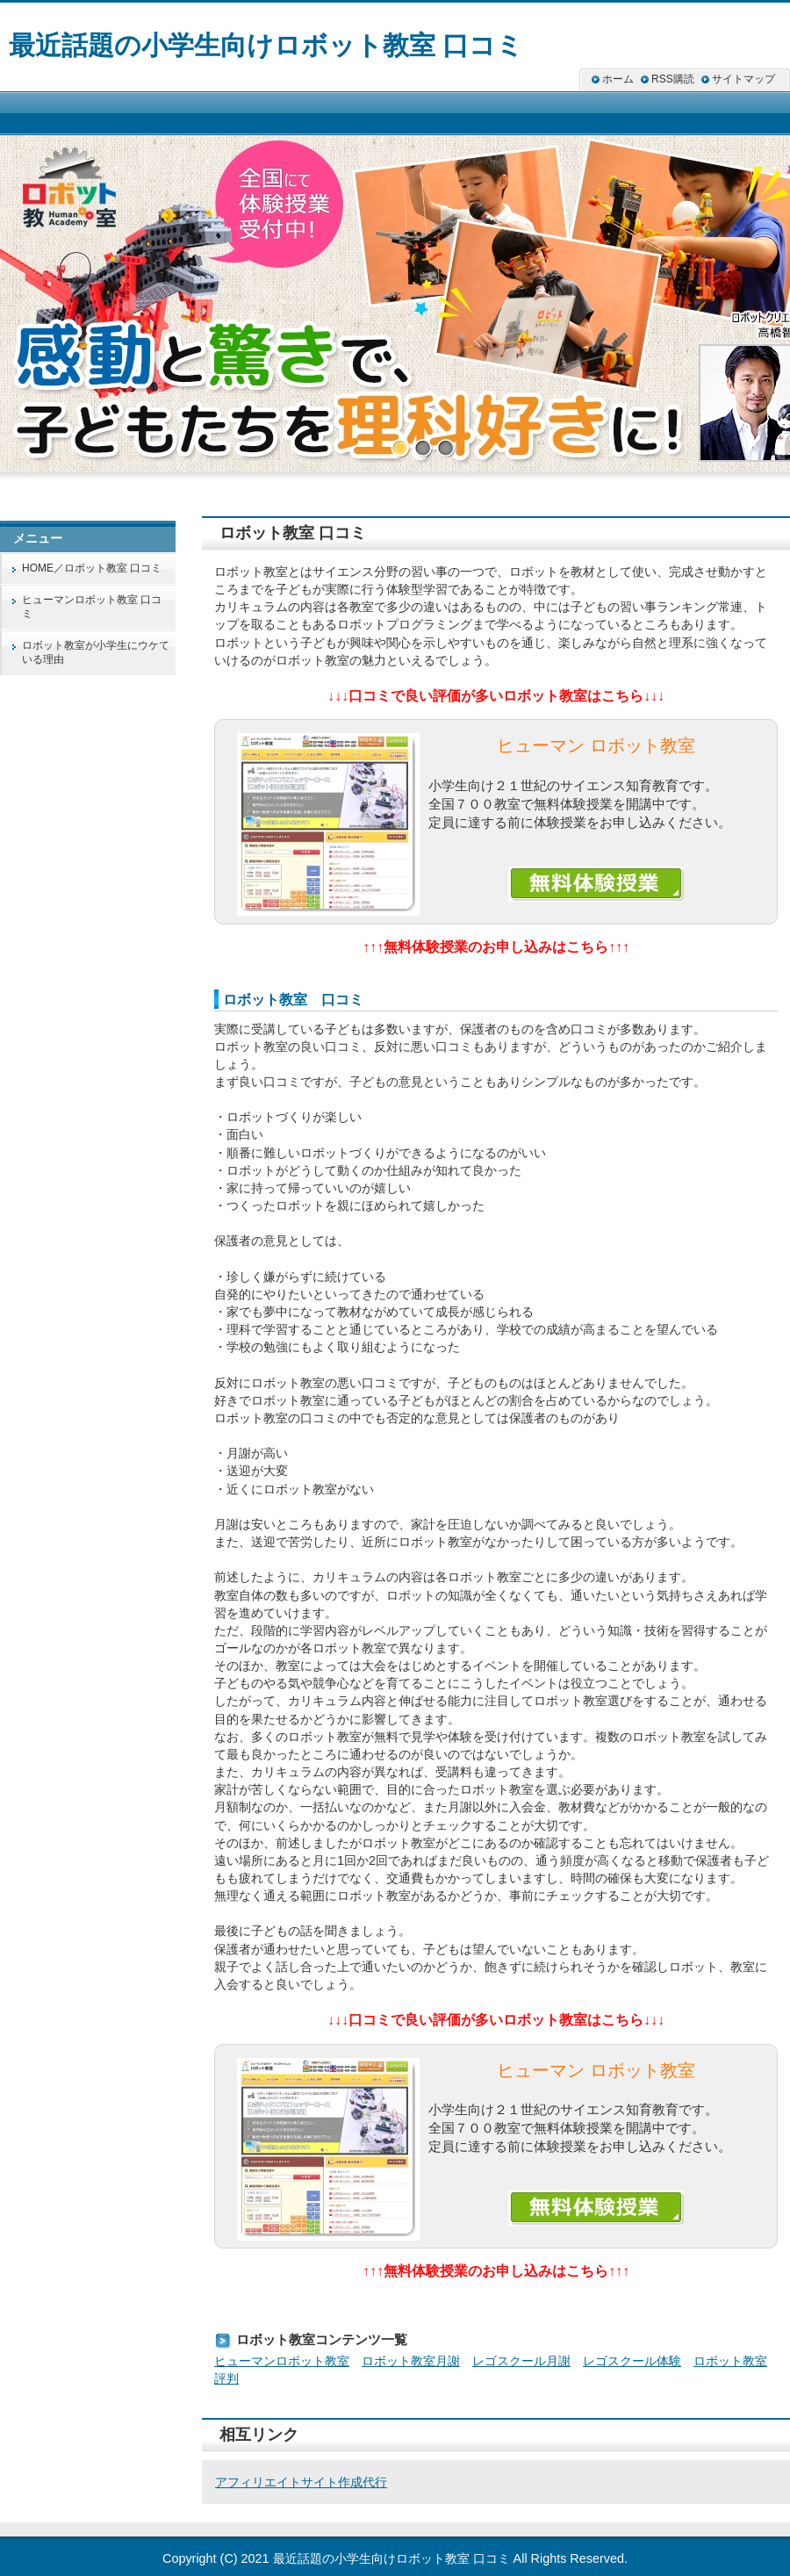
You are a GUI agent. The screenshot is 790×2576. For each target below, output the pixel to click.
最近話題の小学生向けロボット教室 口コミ (266, 45)
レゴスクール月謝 (521, 2361)
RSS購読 (672, 79)
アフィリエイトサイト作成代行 (301, 2482)
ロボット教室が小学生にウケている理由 (95, 652)
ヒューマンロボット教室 (281, 2361)
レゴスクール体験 (632, 2361)
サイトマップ (743, 79)
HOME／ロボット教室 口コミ (92, 568)
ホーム (618, 79)
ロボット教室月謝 (411, 2361)
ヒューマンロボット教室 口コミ (92, 607)
